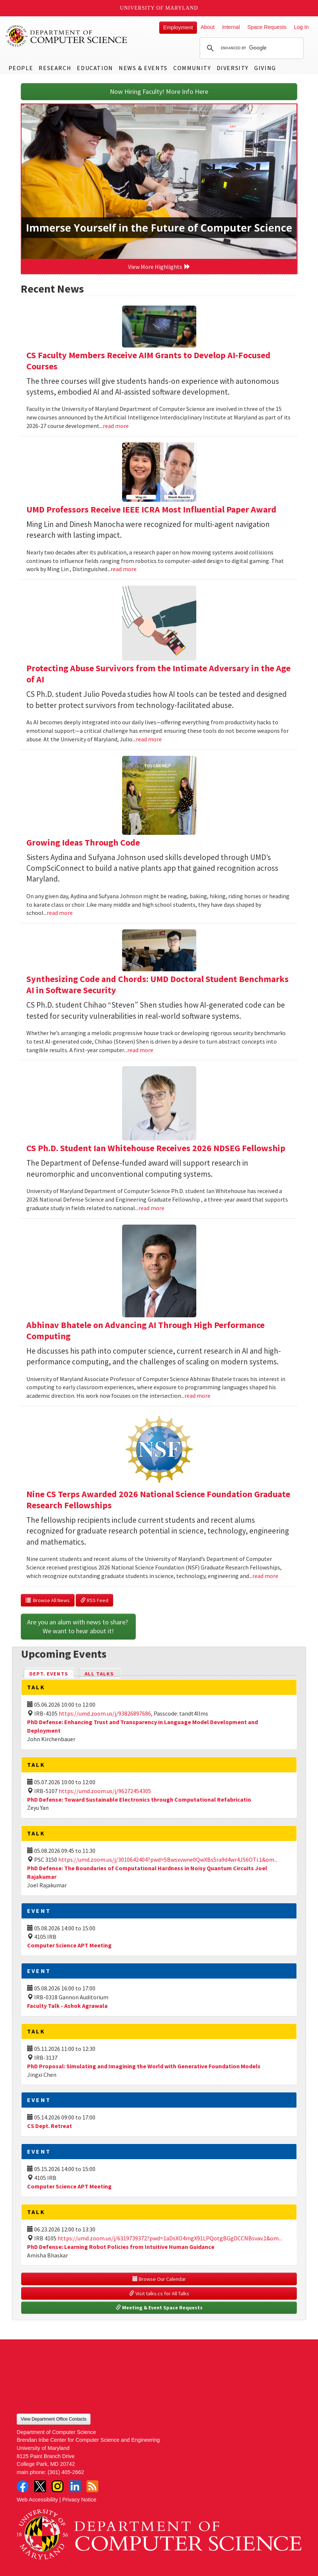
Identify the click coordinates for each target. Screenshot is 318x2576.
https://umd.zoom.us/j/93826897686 (105, 1713)
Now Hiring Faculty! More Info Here (159, 91)
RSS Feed (94, 1600)
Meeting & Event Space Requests (159, 2307)
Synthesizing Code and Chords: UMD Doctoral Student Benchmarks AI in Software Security (157, 984)
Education (95, 68)
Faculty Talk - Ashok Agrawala (67, 2005)
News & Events (143, 68)
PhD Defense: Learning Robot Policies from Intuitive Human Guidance (120, 2246)
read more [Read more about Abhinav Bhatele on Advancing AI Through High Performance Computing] (197, 1395)
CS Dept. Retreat (49, 2125)
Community (192, 68)
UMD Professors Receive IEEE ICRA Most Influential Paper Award (151, 509)
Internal (231, 27)
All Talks (99, 1673)
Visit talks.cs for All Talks (159, 2293)
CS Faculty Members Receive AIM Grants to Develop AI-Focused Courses (148, 360)
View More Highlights (159, 266)
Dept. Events (52, 1673)
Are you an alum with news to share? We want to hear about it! (78, 1626)
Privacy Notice (79, 2500)
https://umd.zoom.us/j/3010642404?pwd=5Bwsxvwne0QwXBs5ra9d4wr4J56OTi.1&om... (168, 1859)
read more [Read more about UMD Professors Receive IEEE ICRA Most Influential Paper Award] (124, 569)
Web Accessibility (37, 2500)
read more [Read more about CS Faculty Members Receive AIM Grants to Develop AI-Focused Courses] (116, 425)
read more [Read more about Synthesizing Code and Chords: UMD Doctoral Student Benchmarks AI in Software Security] (140, 1050)
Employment (178, 27)
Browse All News (48, 1600)
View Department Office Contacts (53, 2419)
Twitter (40, 2486)
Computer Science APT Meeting (69, 1945)
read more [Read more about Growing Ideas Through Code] (60, 912)
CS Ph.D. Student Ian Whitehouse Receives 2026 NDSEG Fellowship (155, 1148)
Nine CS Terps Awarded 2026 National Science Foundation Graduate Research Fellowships (158, 1499)
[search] (250, 48)
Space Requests (266, 27)
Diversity (233, 68)
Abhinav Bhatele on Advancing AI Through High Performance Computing (145, 1330)
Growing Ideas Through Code (83, 842)
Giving (265, 68)
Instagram (57, 2486)
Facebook (23, 2486)
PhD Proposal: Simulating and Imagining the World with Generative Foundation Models (143, 2066)
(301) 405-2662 (65, 2472)
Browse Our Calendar (159, 2279)
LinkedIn (75, 2486)
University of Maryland (159, 8)
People (21, 68)
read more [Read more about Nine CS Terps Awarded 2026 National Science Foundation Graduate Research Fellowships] (265, 1575)
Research (55, 68)
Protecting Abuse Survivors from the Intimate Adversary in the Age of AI (158, 673)
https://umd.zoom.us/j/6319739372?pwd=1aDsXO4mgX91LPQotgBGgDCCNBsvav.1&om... (170, 2238)
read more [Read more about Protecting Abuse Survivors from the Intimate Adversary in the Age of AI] (149, 739)
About (208, 27)
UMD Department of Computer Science (67, 36)
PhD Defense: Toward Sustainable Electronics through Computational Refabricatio (139, 1799)
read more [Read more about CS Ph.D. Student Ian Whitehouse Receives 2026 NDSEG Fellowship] (151, 1208)
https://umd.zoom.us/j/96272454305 (105, 1791)
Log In (301, 27)
